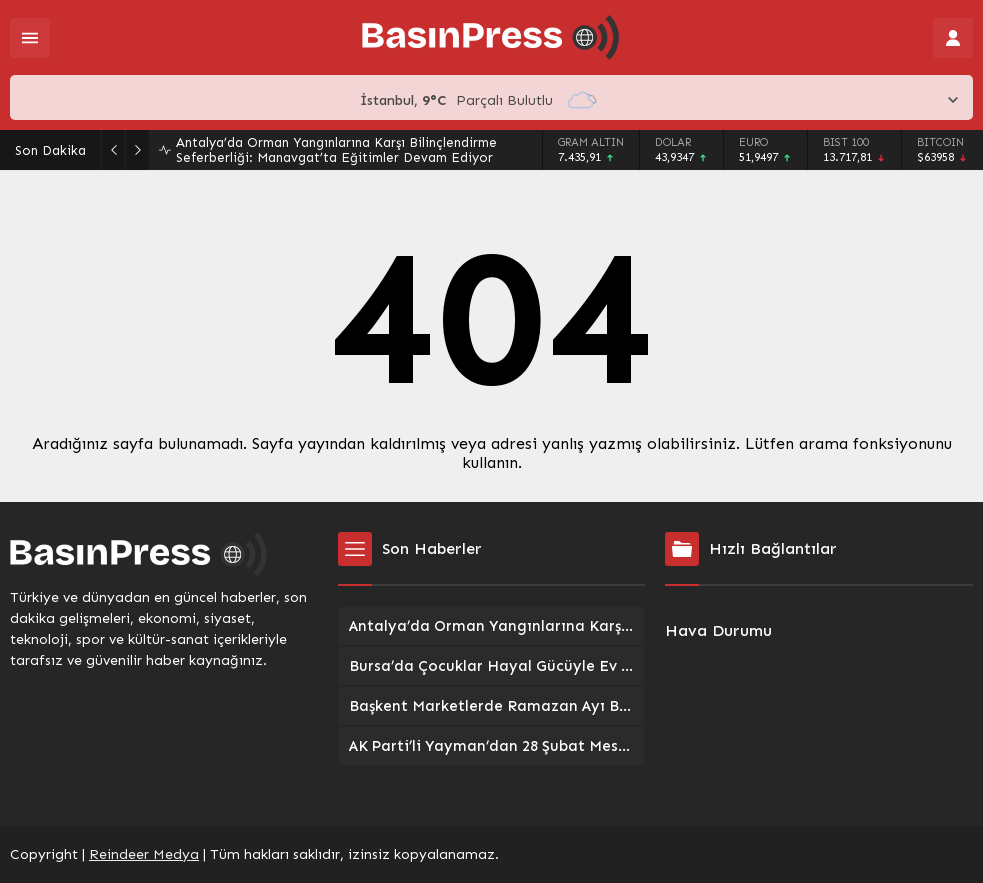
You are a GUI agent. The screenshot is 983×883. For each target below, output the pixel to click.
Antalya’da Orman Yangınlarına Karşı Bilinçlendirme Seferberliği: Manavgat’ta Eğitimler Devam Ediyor (336, 150)
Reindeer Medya (144, 854)
